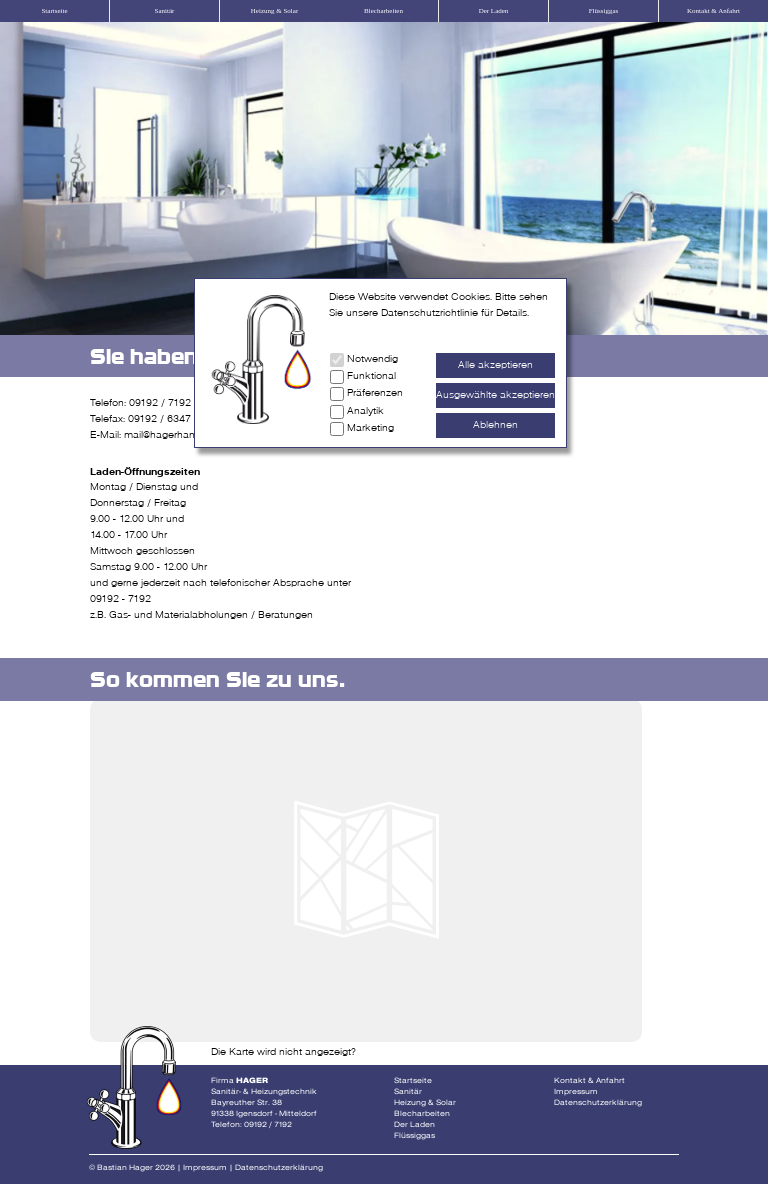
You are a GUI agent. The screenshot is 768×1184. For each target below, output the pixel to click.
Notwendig (372, 359)
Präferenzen (375, 393)
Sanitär (165, 11)
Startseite (54, 11)
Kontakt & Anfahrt (713, 11)
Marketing (370, 428)
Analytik (365, 411)
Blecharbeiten (383, 11)
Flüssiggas (604, 11)
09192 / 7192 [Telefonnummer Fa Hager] (268, 1124)
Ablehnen (495, 425)
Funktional (371, 376)
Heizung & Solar (274, 11)
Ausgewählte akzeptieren (495, 395)
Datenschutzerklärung (598, 1102)
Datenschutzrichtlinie (429, 313)
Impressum (576, 1091)
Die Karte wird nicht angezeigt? (283, 1052)
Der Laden (494, 11)
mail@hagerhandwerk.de (181, 435)
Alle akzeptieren (495, 365)
